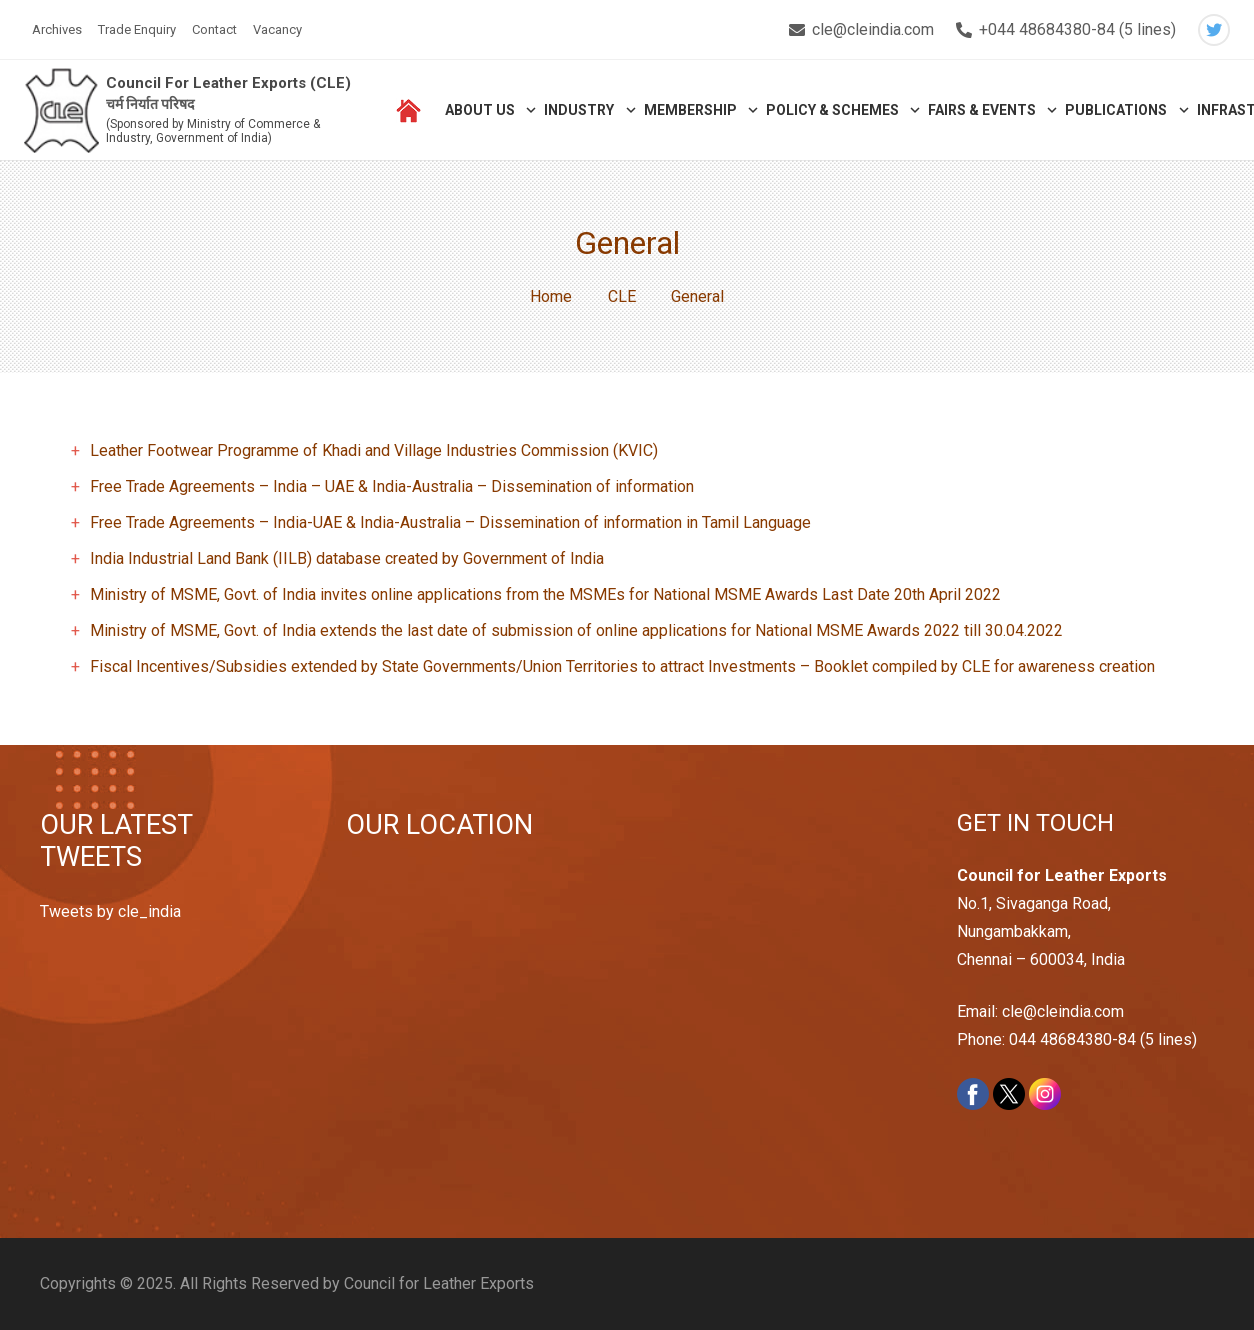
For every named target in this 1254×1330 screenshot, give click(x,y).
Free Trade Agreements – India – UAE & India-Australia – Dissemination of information (392, 486)
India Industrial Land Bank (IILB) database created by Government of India (347, 558)
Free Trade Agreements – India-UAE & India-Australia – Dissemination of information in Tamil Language (450, 522)
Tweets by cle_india (110, 911)
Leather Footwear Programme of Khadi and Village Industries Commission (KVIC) (374, 450)
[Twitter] (1214, 30)
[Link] (61, 110)
